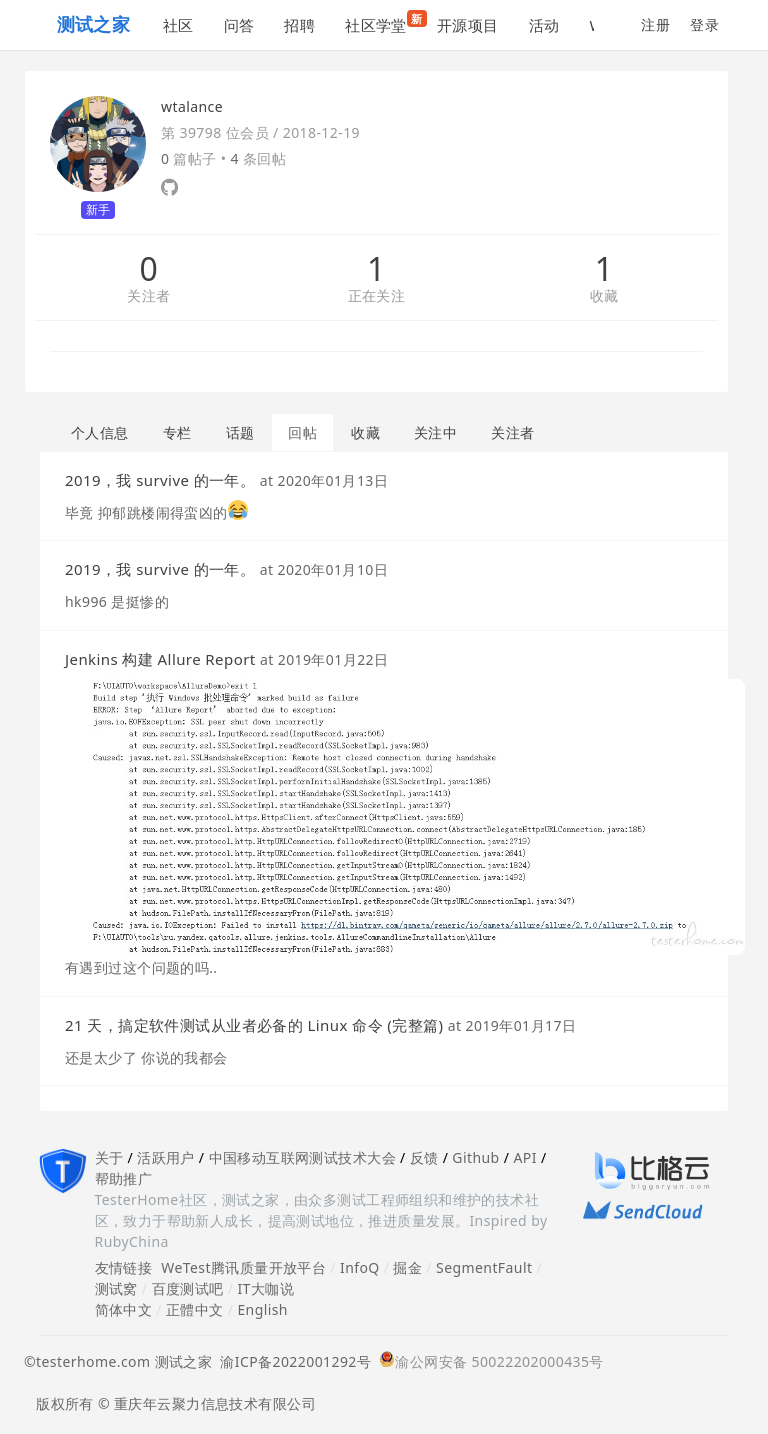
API (524, 1157)
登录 (704, 24)
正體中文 (195, 1309)
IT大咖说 (265, 1288)
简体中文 (124, 1309)
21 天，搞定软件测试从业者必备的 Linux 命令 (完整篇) (254, 1025)
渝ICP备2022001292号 (291, 1361)
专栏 (177, 432)
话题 (240, 432)
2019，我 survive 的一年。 (160, 480)
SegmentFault (484, 1267)
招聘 (299, 25)
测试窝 (116, 1288)
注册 (655, 24)
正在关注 (377, 296)
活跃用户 (166, 1157)
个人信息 (100, 432)
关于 (109, 1157)
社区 (178, 25)
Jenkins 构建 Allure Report (160, 659)
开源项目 (468, 25)
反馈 (424, 1157)
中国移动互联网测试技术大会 (302, 1157)
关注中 (435, 432)
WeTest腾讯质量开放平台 (243, 1267)
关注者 (148, 296)
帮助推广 (124, 1178)
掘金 (407, 1267)
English (262, 1309)
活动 (544, 25)
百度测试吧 (188, 1288)
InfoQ (360, 1267)
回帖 (302, 432)
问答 (239, 25)
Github (475, 1157)
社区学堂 (383, 22)
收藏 (604, 296)
